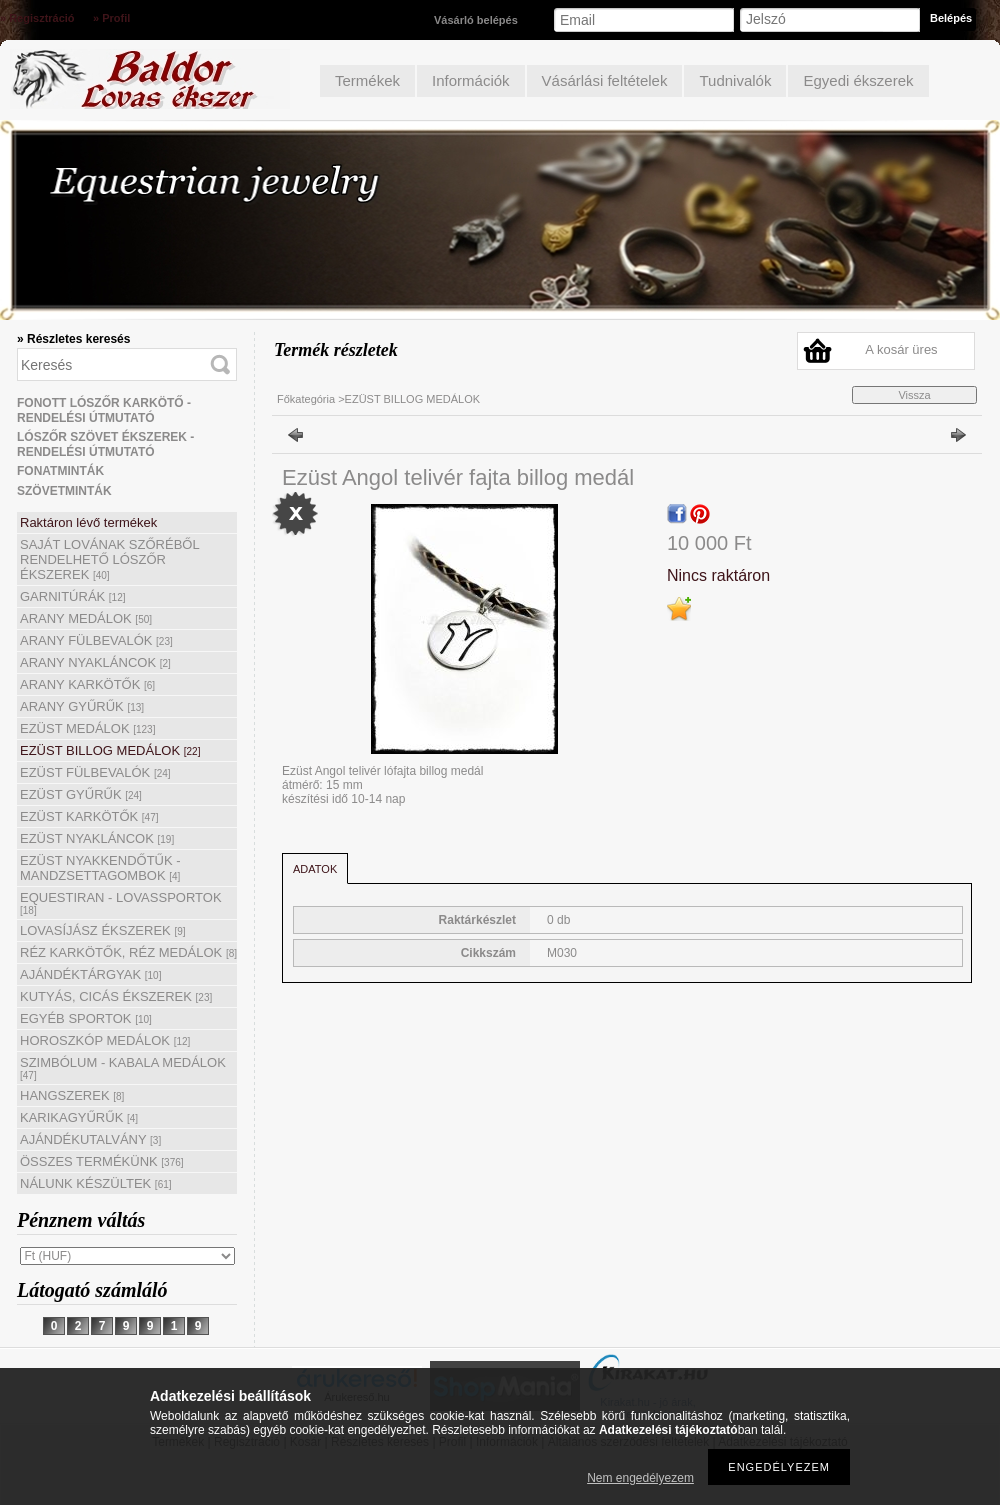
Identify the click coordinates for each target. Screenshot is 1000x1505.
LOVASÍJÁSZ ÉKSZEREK (103, 930)
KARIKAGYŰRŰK (79, 1117)
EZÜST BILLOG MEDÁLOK (110, 750)
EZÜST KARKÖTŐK (89, 816)
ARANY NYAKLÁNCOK (95, 662)
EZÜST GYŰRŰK (81, 794)
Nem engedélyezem (640, 1478)
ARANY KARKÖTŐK (87, 684)
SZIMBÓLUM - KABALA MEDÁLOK (123, 1068)
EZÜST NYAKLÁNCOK (97, 838)
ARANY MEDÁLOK (86, 618)
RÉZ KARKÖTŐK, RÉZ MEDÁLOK (128, 952)
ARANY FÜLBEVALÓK (96, 640)
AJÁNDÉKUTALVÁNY (90, 1139)
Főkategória (306, 399)
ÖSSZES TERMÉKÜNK (102, 1161)
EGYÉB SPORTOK (86, 1018)
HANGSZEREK (72, 1095)
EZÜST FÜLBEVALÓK (95, 772)
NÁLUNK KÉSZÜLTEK (96, 1183)
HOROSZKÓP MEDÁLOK (105, 1040)
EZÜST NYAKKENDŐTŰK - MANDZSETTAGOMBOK (100, 868)
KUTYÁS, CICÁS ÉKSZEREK (116, 996)
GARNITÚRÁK (73, 596)
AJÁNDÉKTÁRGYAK (90, 974)
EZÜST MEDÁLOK (87, 728)
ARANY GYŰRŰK (82, 706)
